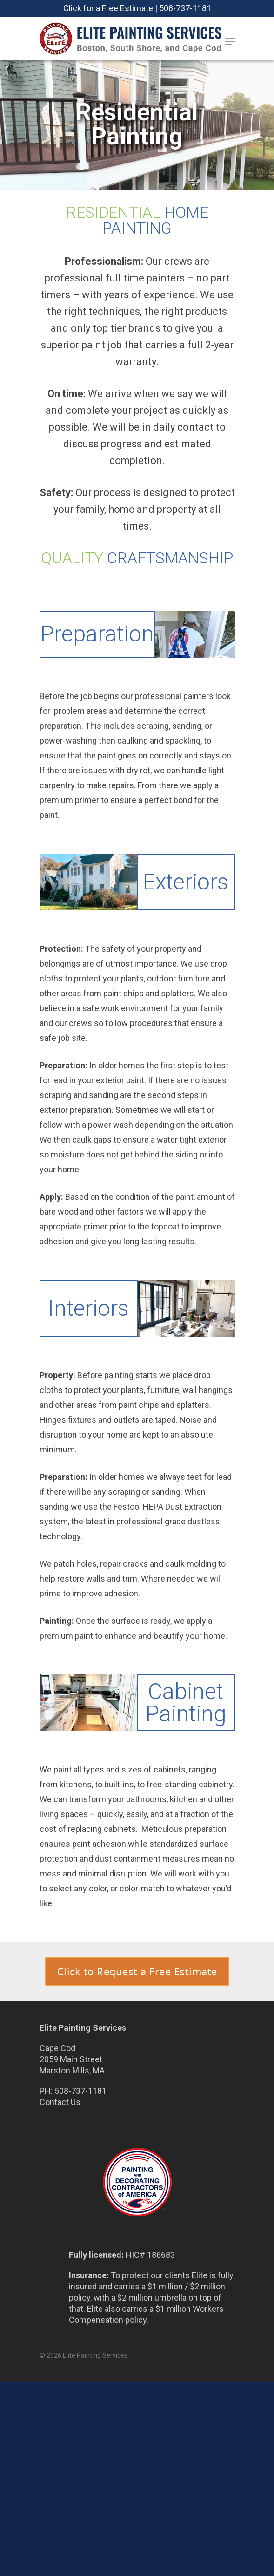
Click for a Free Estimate (108, 8)
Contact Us (60, 2102)
